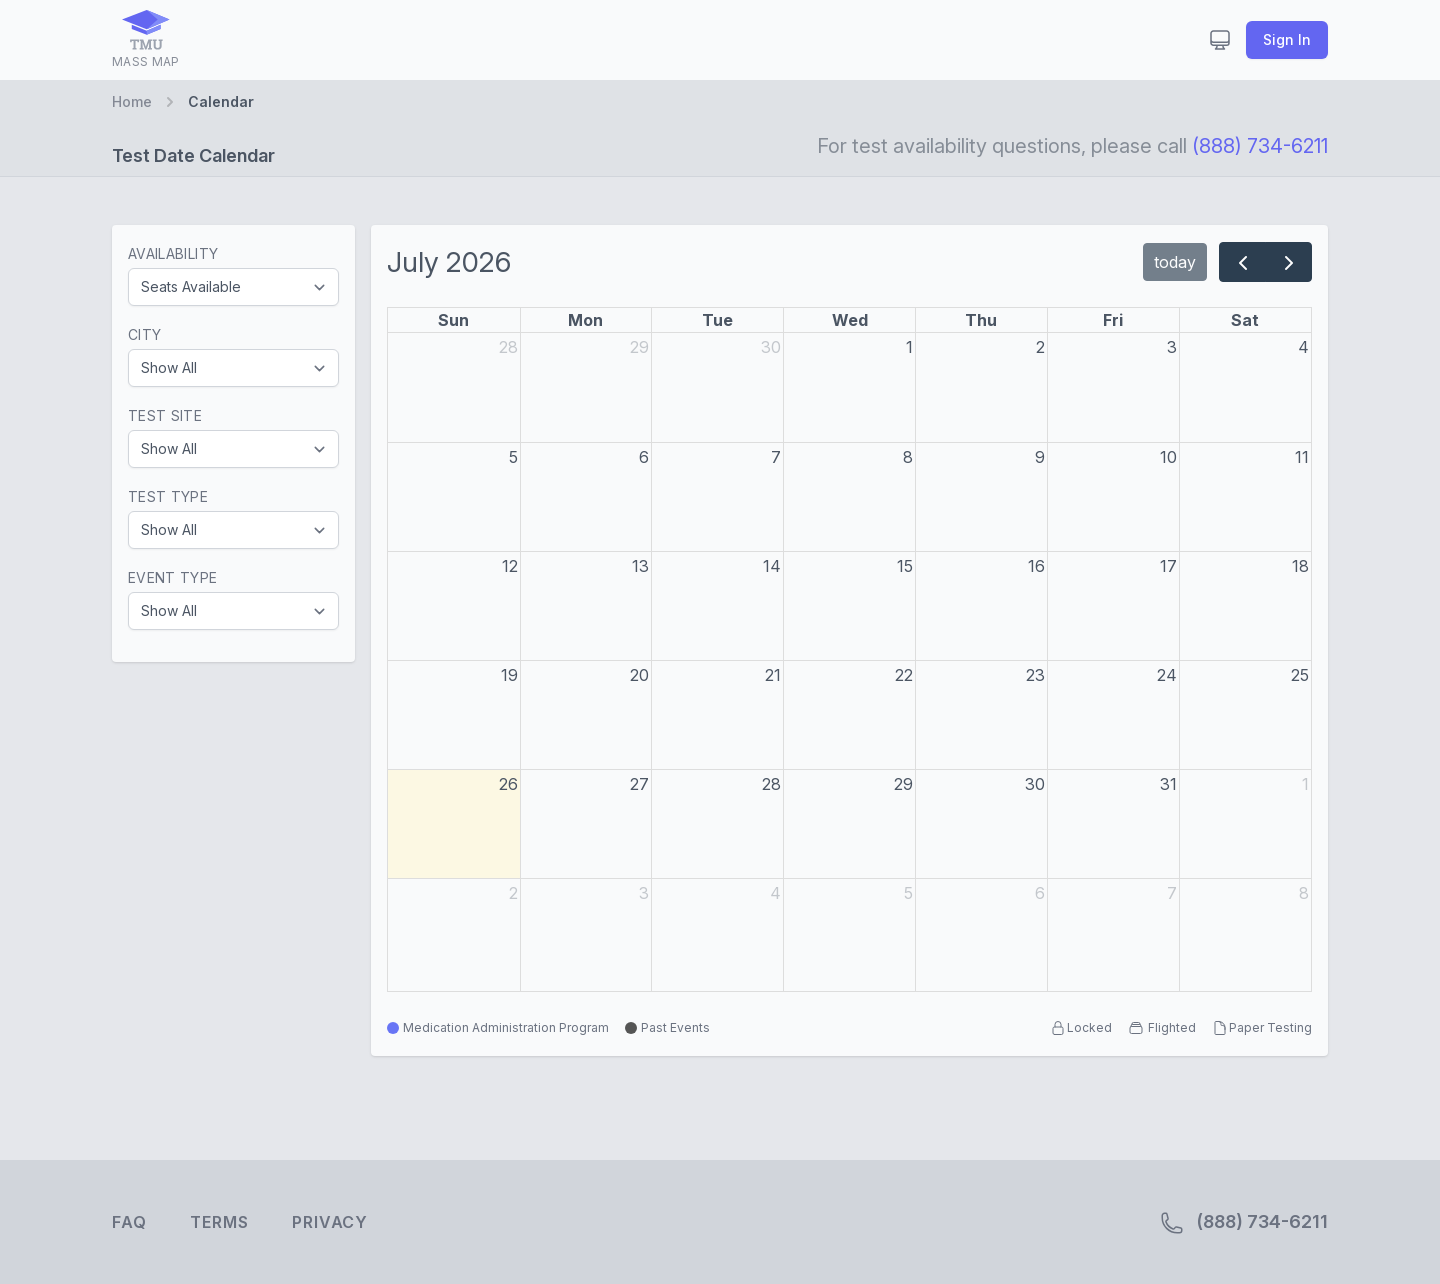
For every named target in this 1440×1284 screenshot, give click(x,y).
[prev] (1242, 262)
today (1175, 262)
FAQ (129, 1222)
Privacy (330, 1222)
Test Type (168, 496)
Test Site (165, 415)
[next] (1288, 262)
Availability (173, 253)
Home (132, 101)
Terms (219, 1222)
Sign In (1287, 39)
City (144, 334)
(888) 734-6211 (1260, 146)
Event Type (173, 577)
